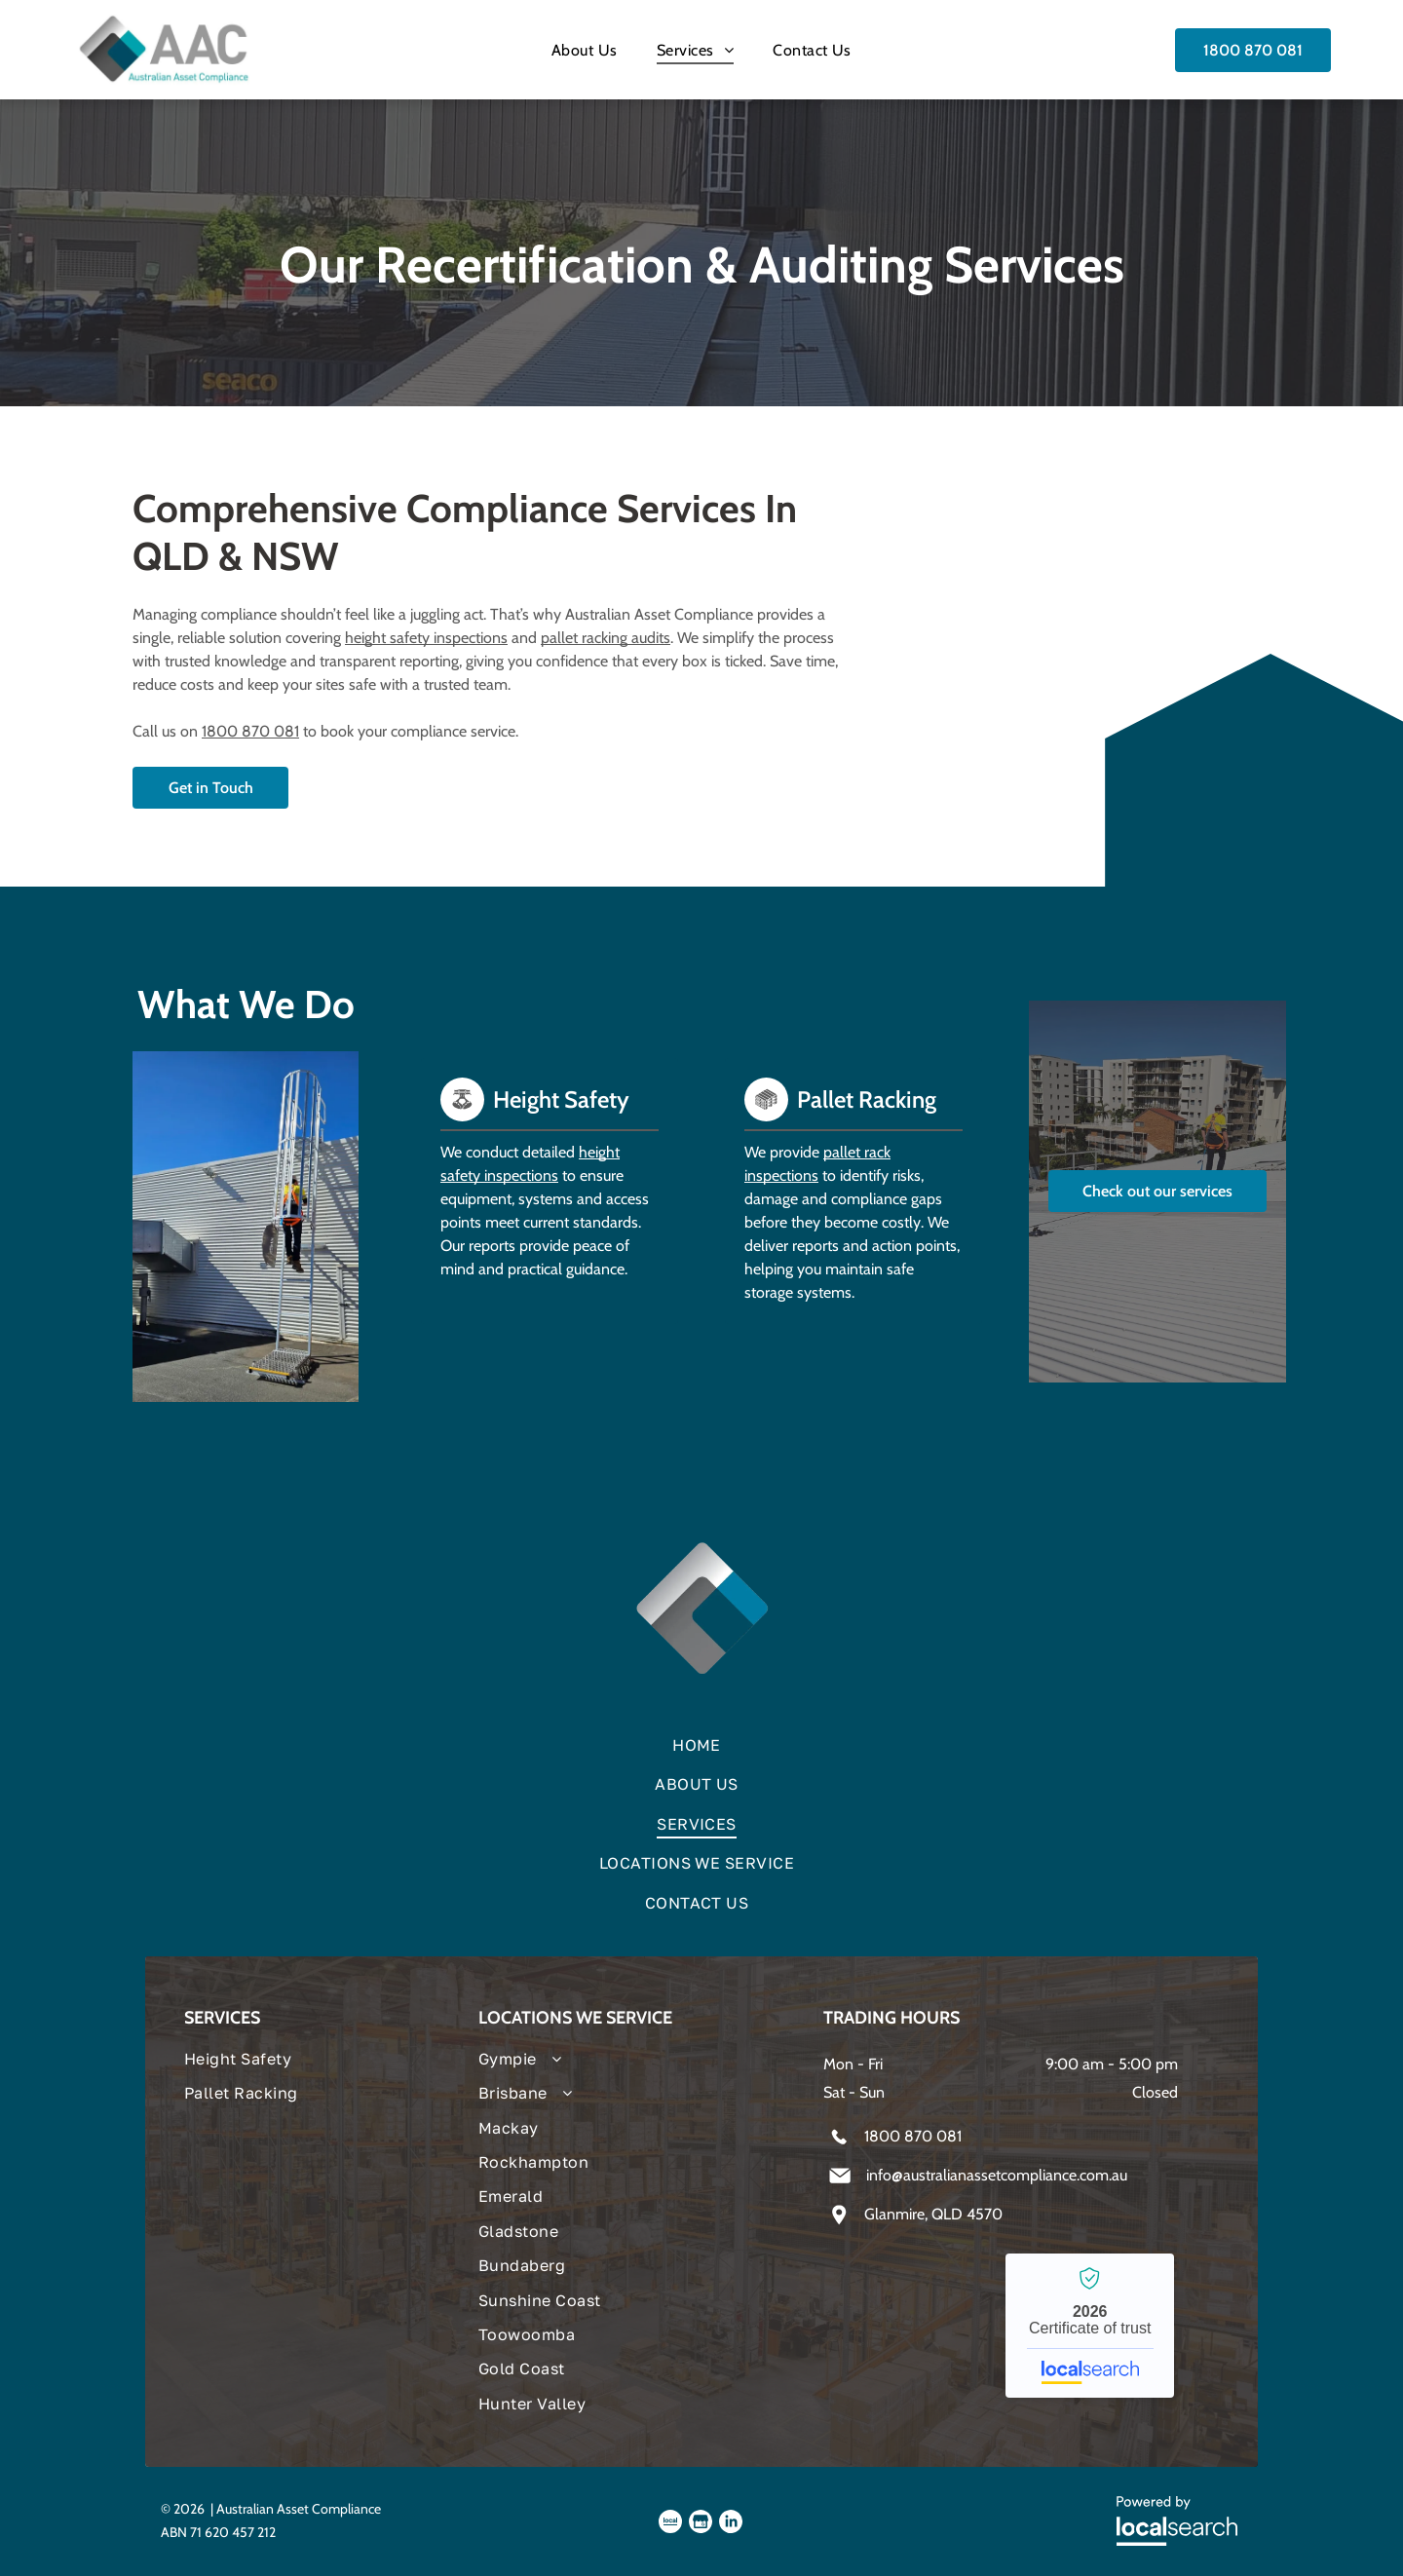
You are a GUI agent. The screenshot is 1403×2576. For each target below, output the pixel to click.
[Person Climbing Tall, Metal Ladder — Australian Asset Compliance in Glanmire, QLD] (246, 1226)
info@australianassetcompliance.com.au (996, 2175)
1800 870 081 (250, 731)
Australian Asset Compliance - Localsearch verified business (1089, 2326)
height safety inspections (426, 637)
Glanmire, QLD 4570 (933, 2214)
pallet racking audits (605, 637)
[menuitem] (584, 49)
